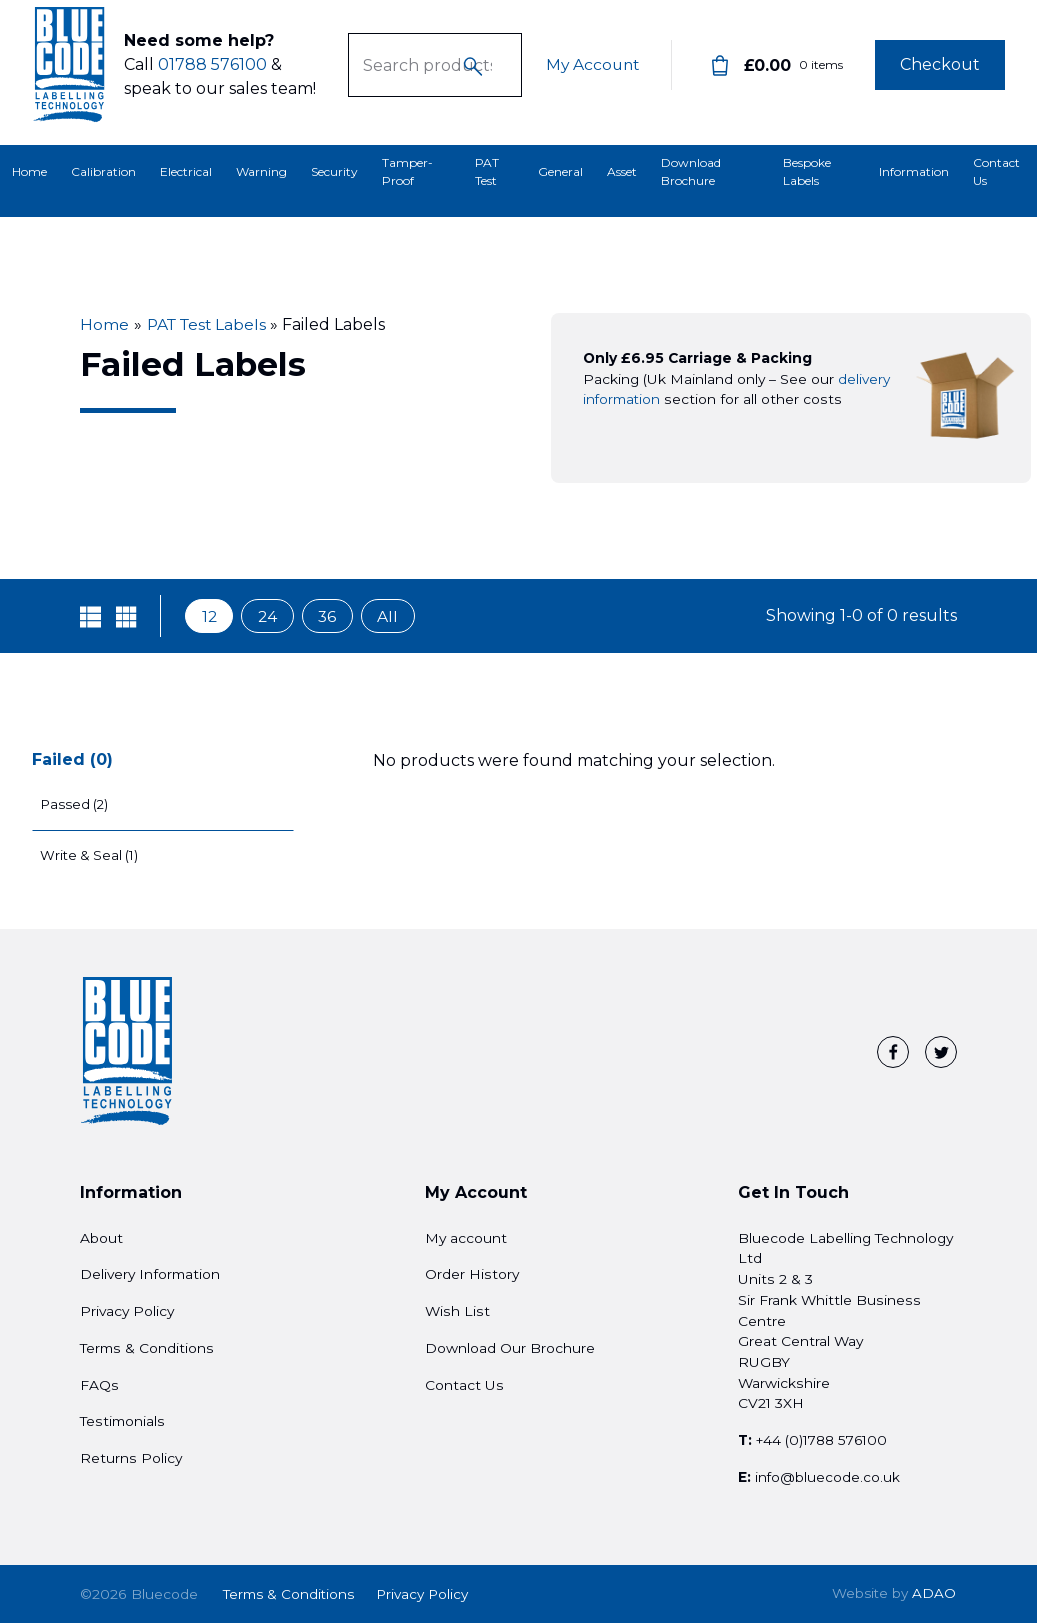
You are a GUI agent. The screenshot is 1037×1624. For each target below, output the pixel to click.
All (393, 616)
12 (210, 616)
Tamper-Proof (407, 171)
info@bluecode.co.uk (828, 1481)
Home (29, 171)
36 (331, 616)
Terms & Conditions (147, 1352)
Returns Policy (131, 1462)
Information (914, 171)
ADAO (894, 1597)
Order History (472, 1279)
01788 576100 (212, 72)
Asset (622, 171)
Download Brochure (691, 171)
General (560, 171)
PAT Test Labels (209, 324)
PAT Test (487, 171)
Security (334, 171)
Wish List (457, 1315)
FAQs (99, 1389)
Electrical (186, 171)
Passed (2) (77, 805)
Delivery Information (150, 1279)
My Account (590, 72)
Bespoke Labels (807, 171)
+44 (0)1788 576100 (824, 1445)
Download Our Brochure (510, 1352)
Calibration (103, 171)
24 (270, 616)
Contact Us (996, 171)
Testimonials (122, 1426)
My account (466, 1242)
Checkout (940, 72)
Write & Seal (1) (91, 859)
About (101, 1242)
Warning (261, 171)
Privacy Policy (127, 1315)
